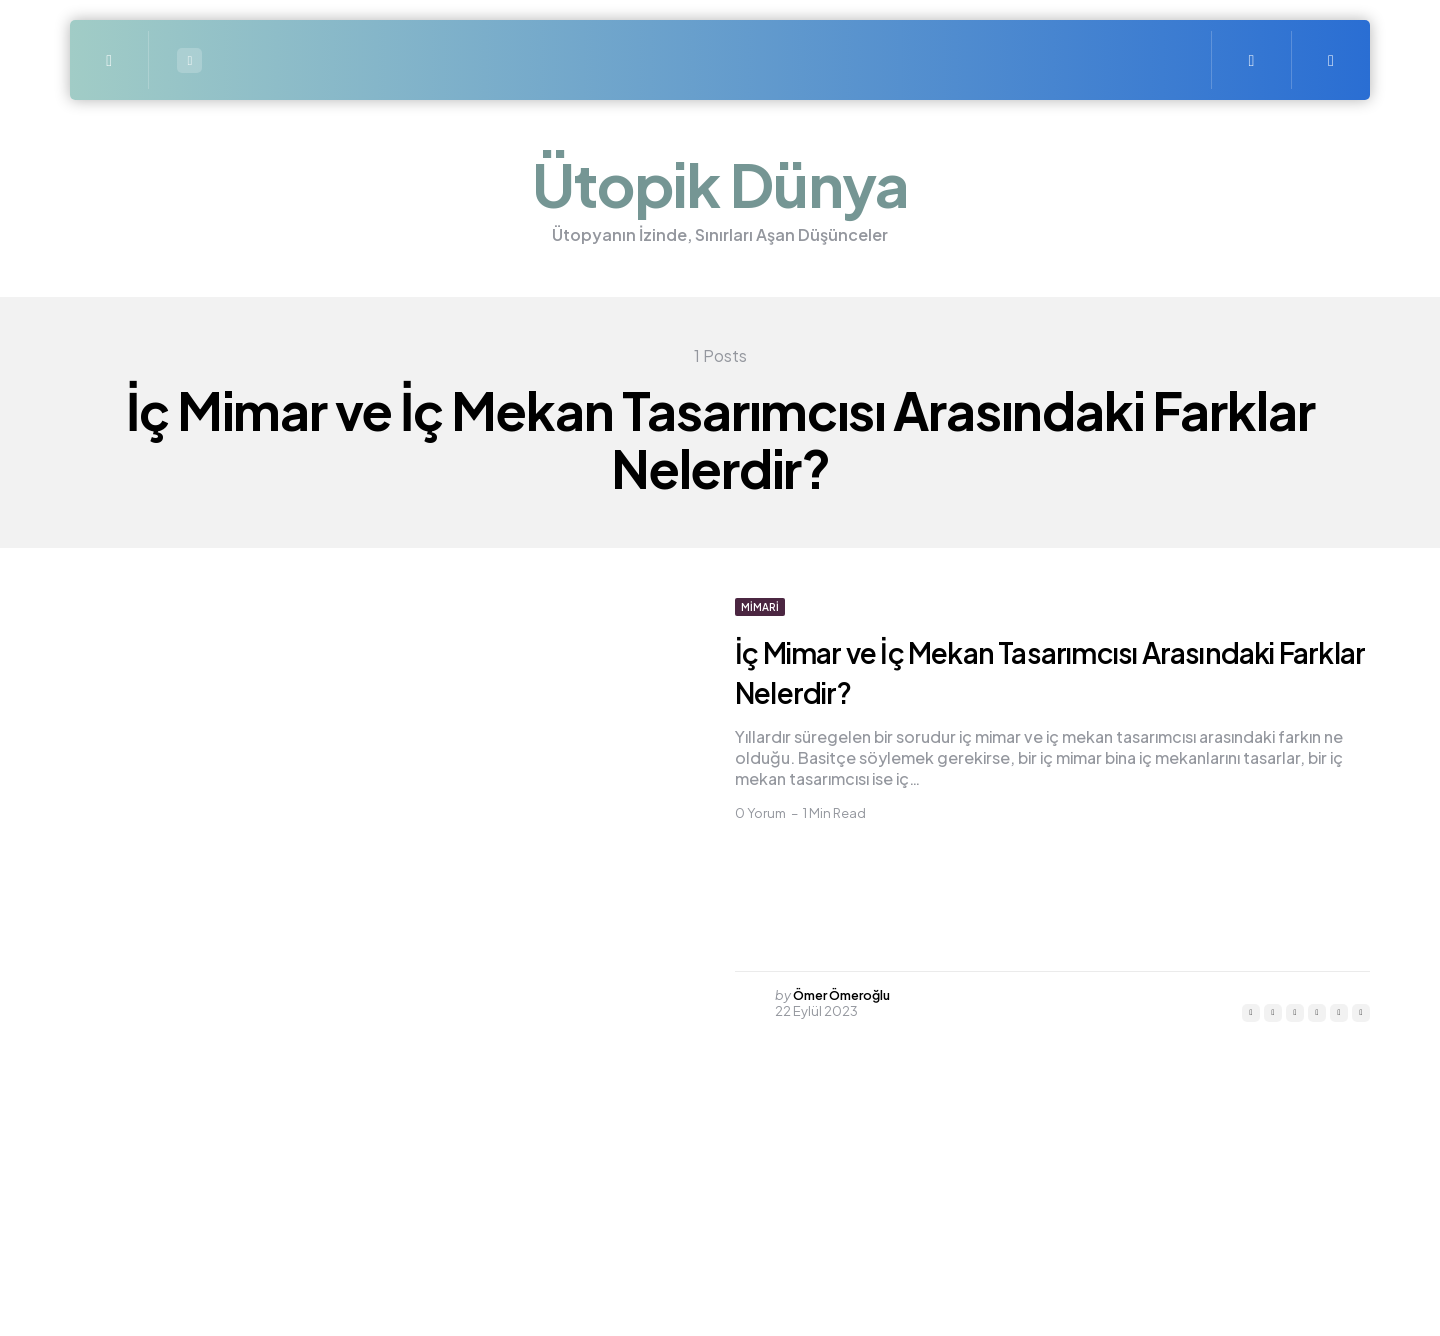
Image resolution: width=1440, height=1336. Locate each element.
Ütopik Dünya (720, 183)
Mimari (760, 607)
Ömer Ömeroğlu (846, 995)
